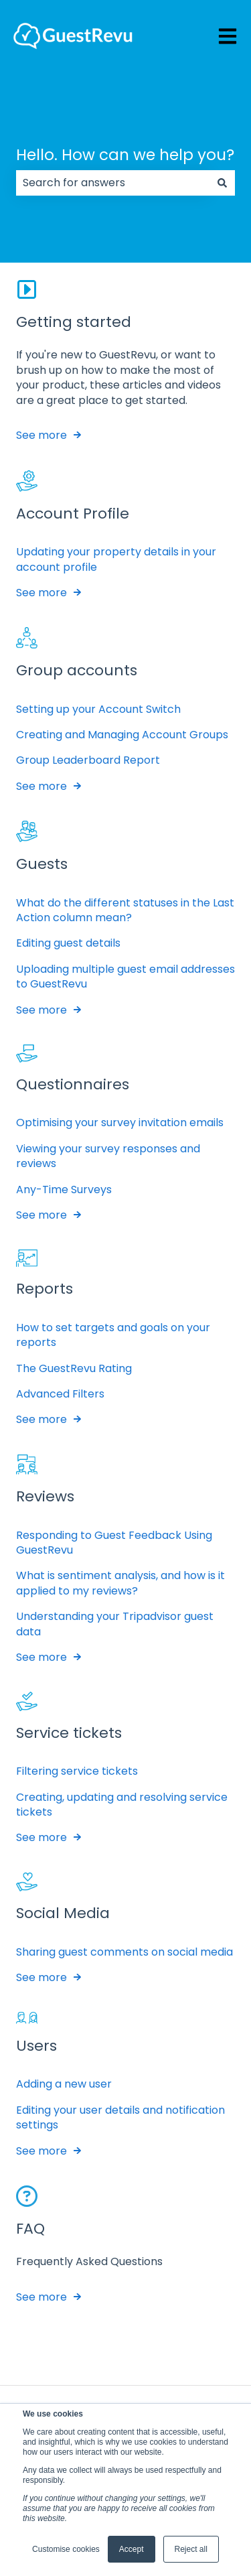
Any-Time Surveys (64, 1189)
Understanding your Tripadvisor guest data (115, 1624)
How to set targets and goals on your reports (113, 1335)
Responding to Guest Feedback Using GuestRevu (114, 1543)
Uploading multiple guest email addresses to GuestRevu (125, 976)
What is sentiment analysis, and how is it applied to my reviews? (120, 1583)
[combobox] (113, 183)
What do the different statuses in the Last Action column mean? (125, 910)
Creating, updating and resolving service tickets (122, 1804)
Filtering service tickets (77, 1771)
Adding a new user (64, 2084)
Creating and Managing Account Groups (122, 734)
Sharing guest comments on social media (124, 1952)
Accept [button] (131, 2549)
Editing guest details (68, 943)
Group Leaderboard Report (88, 760)
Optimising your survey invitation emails (120, 1122)
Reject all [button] (191, 2549)
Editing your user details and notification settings (120, 2117)
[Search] (222, 183)
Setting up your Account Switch (98, 709)
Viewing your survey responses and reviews (108, 1156)
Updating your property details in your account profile (116, 559)
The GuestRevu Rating (74, 1368)
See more (41, 435)
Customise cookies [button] (66, 2549)
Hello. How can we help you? (125, 154)
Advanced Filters (60, 1394)
